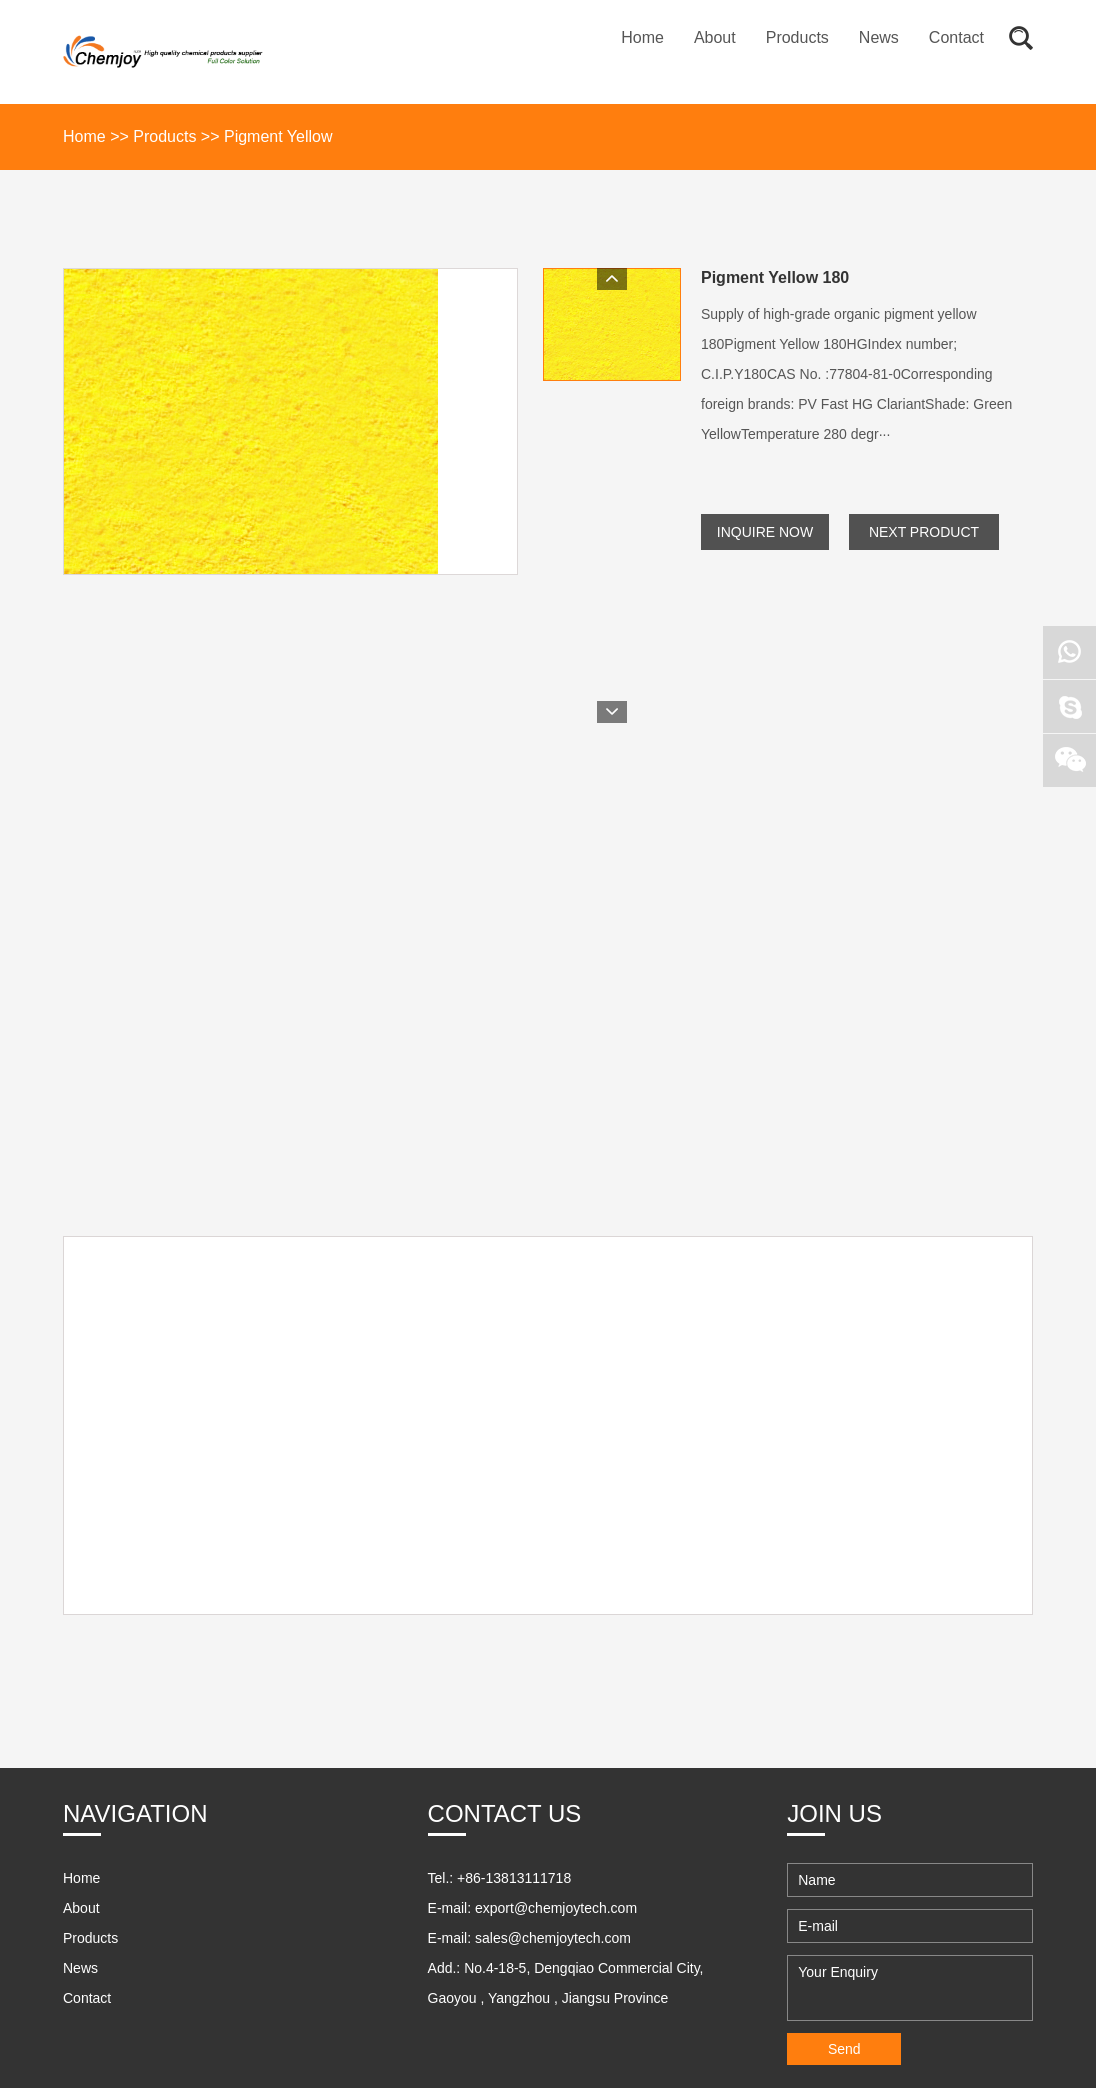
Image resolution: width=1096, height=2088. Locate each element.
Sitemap (402, 1979)
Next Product (924, 532)
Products (797, 37)
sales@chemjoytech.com (553, 1790)
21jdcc (127, 2013)
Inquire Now (765, 532)
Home (642, 37)
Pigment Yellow (278, 136)
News (879, 37)
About (715, 37)
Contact (956, 37)
